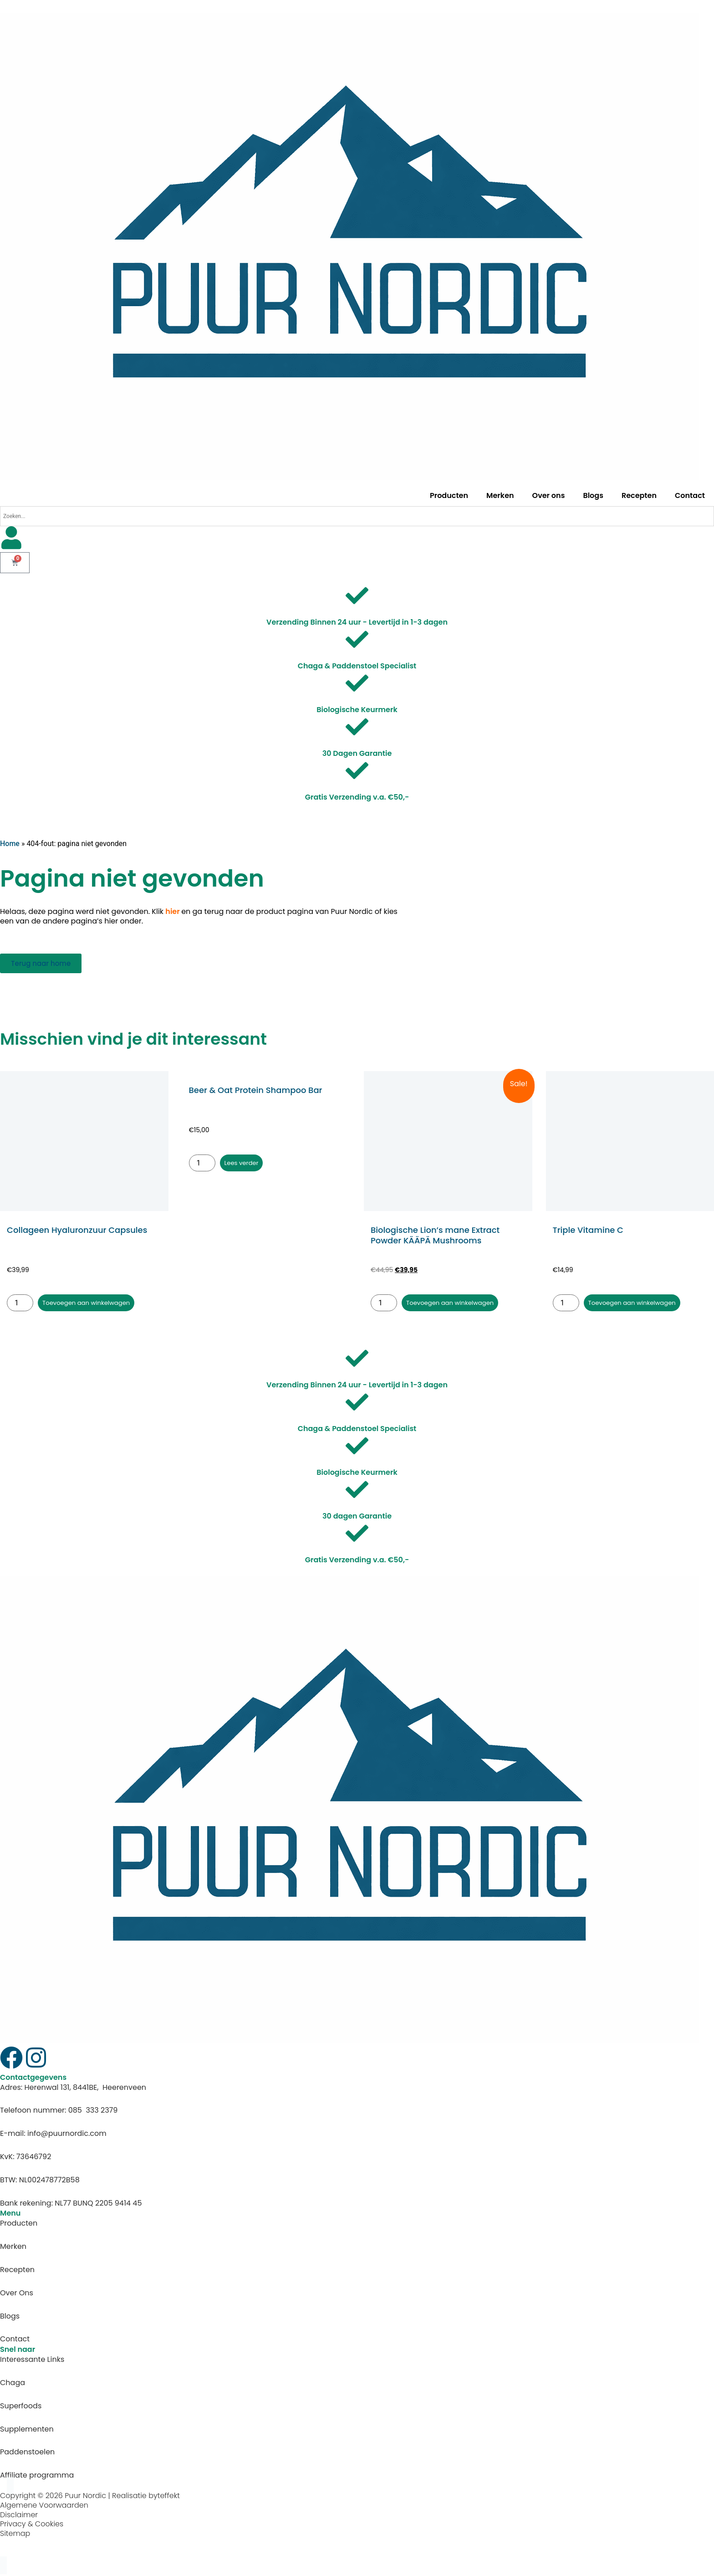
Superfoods (20, 2407)
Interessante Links (32, 2361)
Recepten (639, 495)
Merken (500, 495)
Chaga (12, 2384)
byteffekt (164, 2497)
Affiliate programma (37, 2477)
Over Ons (16, 2294)
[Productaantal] (20, 1303)
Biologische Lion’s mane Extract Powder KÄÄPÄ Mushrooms (435, 1235)
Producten (449, 495)
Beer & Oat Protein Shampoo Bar (255, 1090)
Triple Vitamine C (588, 1230)
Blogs (593, 495)
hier (172, 911)
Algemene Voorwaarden (44, 2507)
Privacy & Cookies (31, 2525)
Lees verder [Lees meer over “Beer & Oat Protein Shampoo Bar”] (245, 1163)
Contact (690, 495)
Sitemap (15, 2535)
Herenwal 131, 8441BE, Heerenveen (86, 2088)
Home (10, 843)
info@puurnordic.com (67, 2135)
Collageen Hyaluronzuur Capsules (77, 1230)
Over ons (548, 495)
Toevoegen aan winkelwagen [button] (95, 1303)
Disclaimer (19, 2516)
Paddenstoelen (27, 2453)
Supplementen (27, 2430)
